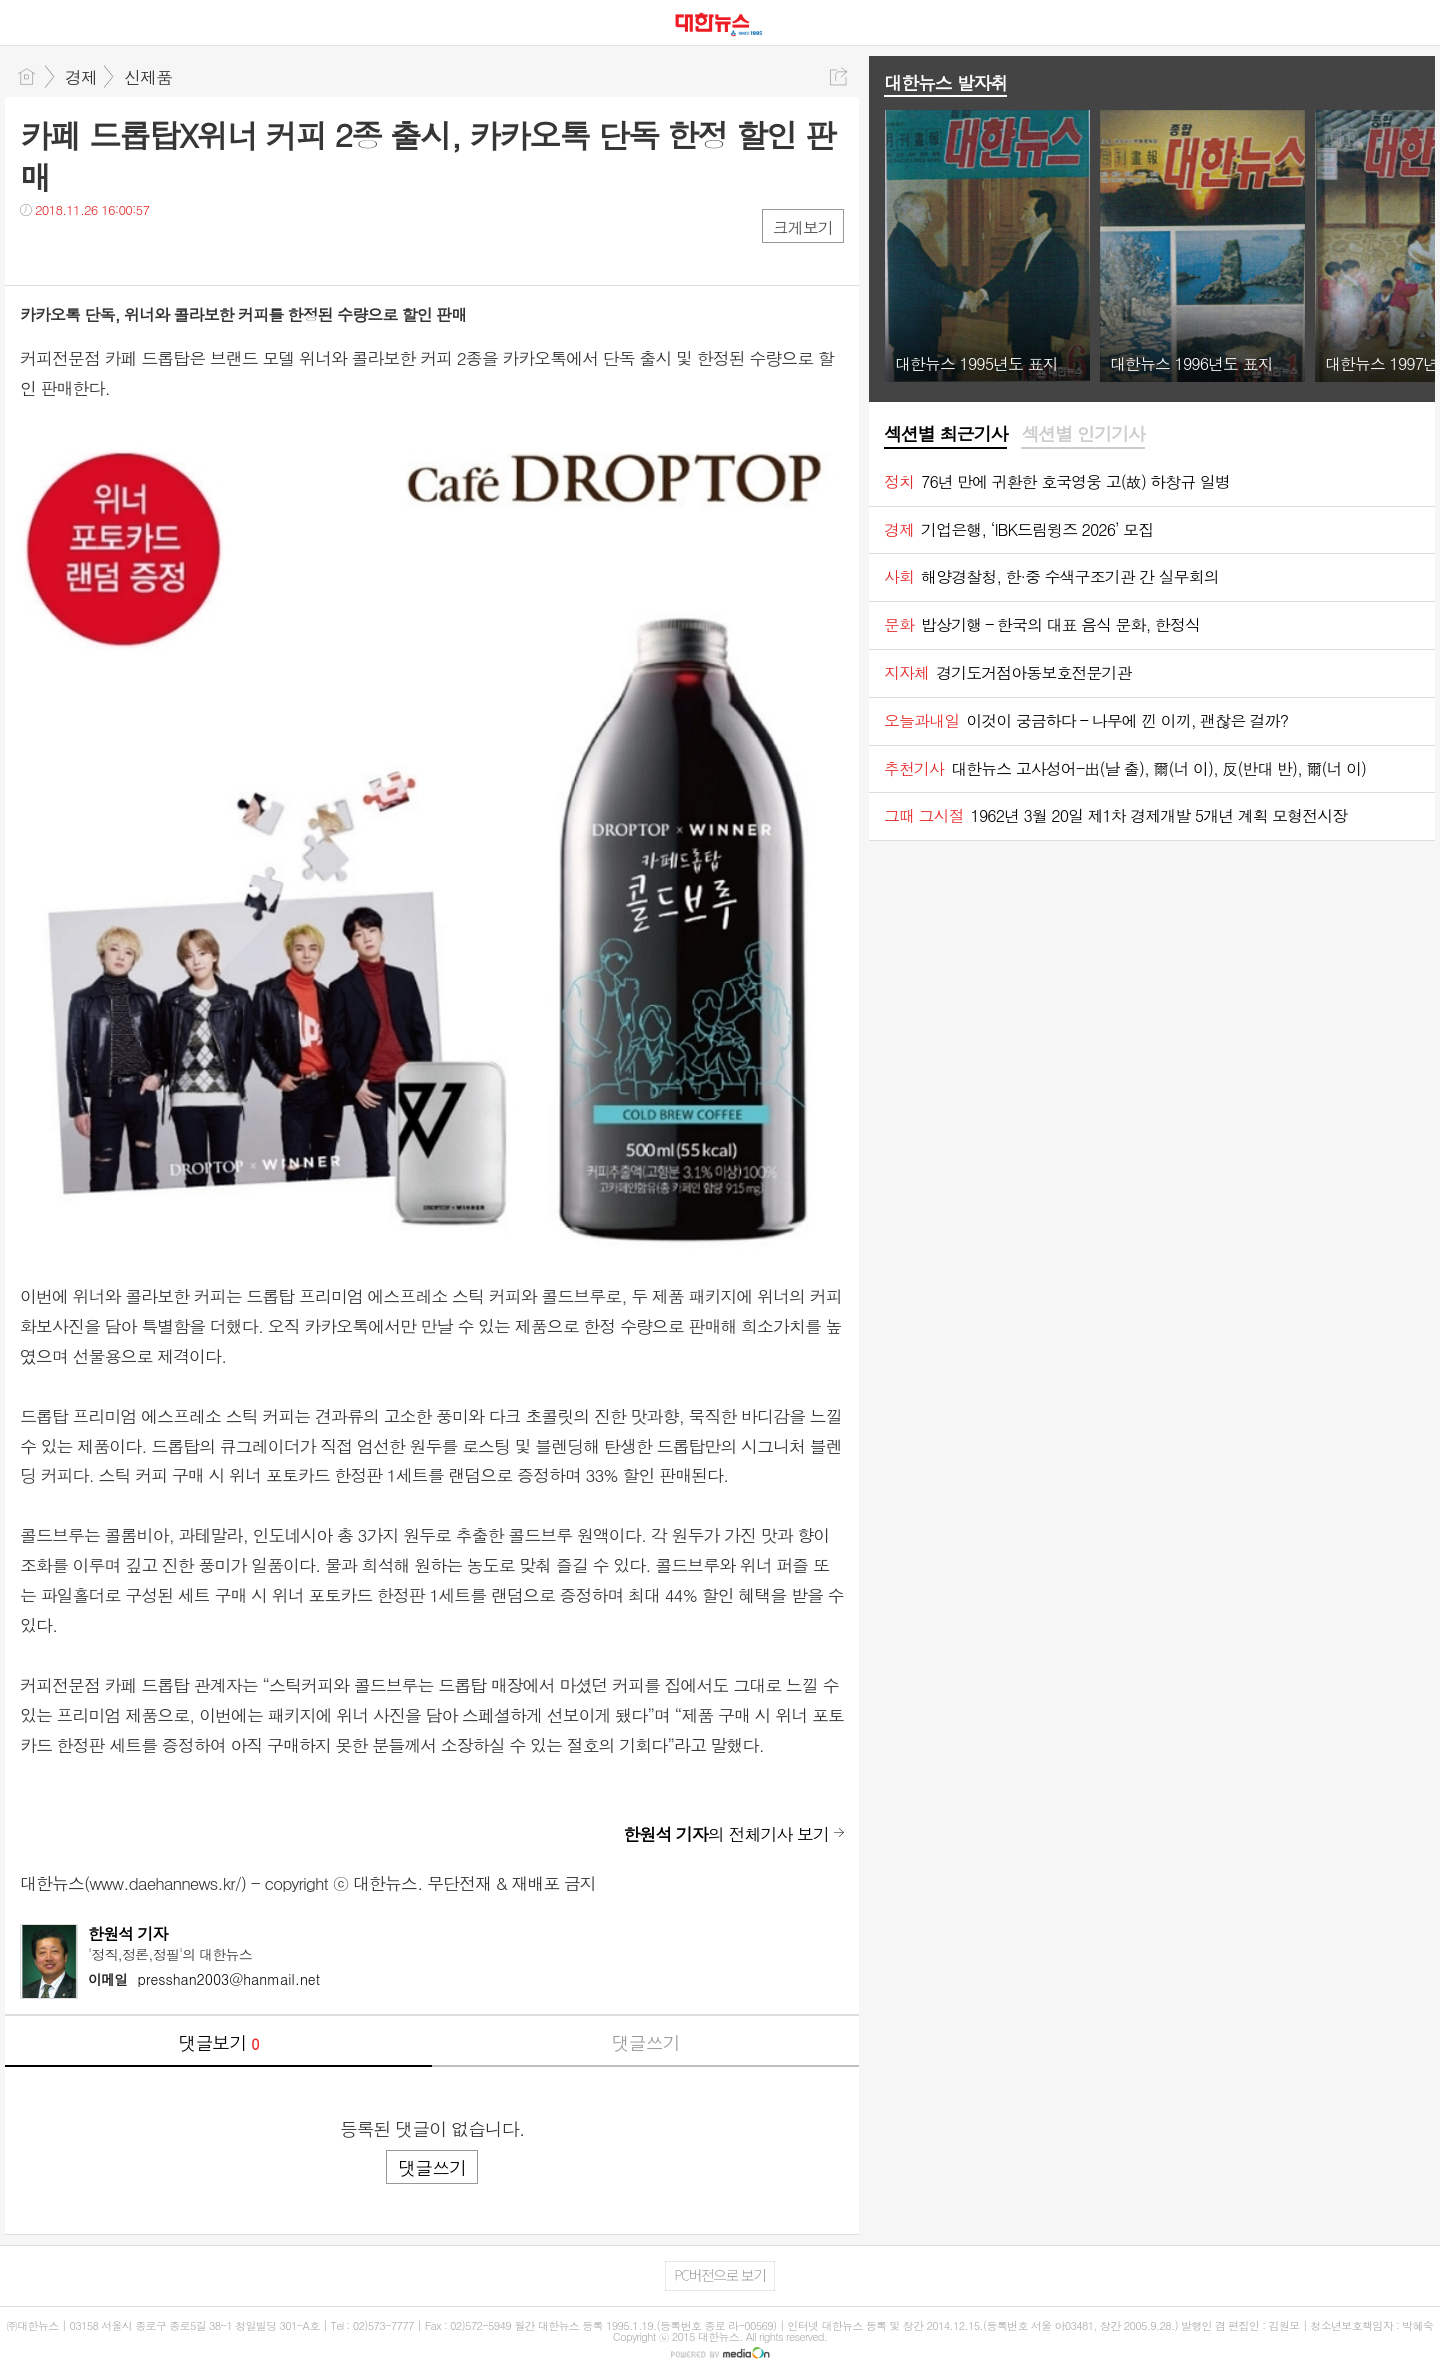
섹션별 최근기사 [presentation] (945, 434)
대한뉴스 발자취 (945, 82)
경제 (81, 77)
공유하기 (838, 76)
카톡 (117, 250)
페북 (37, 250)
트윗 (77, 250)
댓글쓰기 (646, 2042)
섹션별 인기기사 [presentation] (1082, 434)
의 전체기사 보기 (726, 1834)
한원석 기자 (128, 1933)
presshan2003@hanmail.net (204, 1979)
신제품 (148, 77)
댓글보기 (219, 2042)
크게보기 (803, 227)
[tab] (945, 435)
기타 (157, 250)
